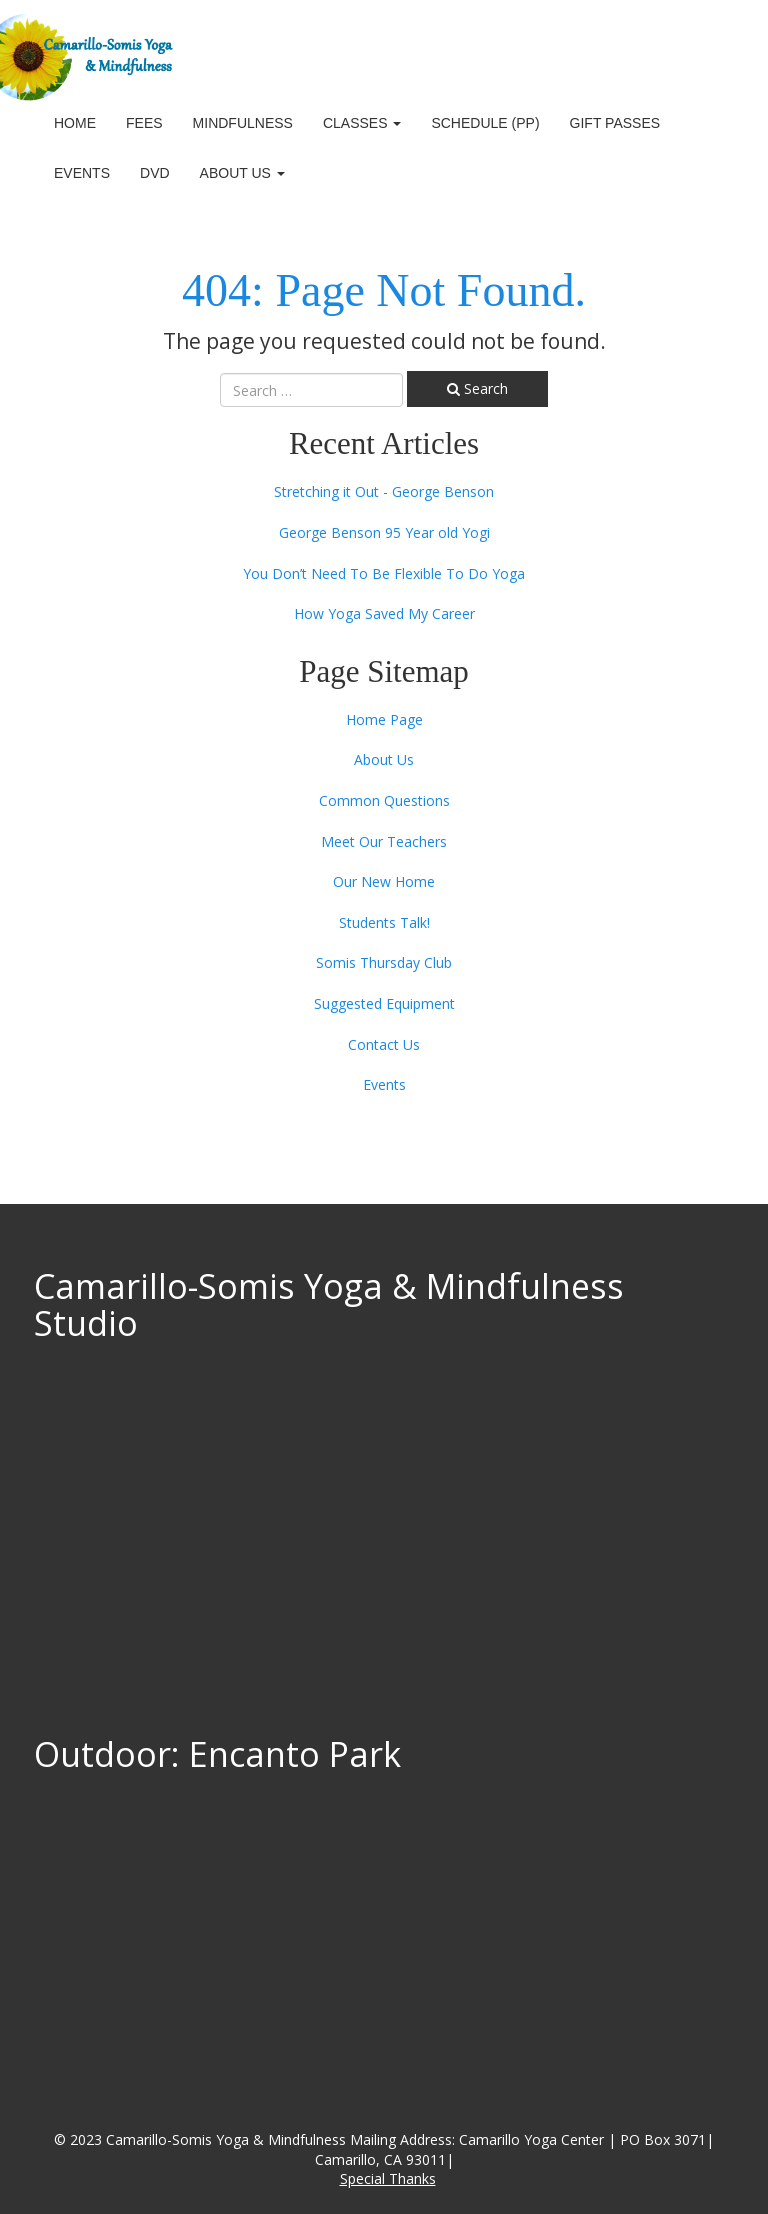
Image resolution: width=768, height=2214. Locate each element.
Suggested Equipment (384, 1003)
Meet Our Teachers (384, 841)
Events (82, 173)
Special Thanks (388, 2178)
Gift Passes (615, 123)
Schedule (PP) (485, 123)
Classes (362, 123)
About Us (242, 173)
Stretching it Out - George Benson (384, 491)
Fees (144, 123)
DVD (155, 173)
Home (75, 123)
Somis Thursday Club (384, 962)
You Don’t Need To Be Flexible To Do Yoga (384, 573)
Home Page (384, 719)
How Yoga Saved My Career (384, 613)
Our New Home (384, 881)
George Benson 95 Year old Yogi (384, 532)
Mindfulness (243, 123)
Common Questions (384, 800)
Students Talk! (384, 922)
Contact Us (384, 1044)
